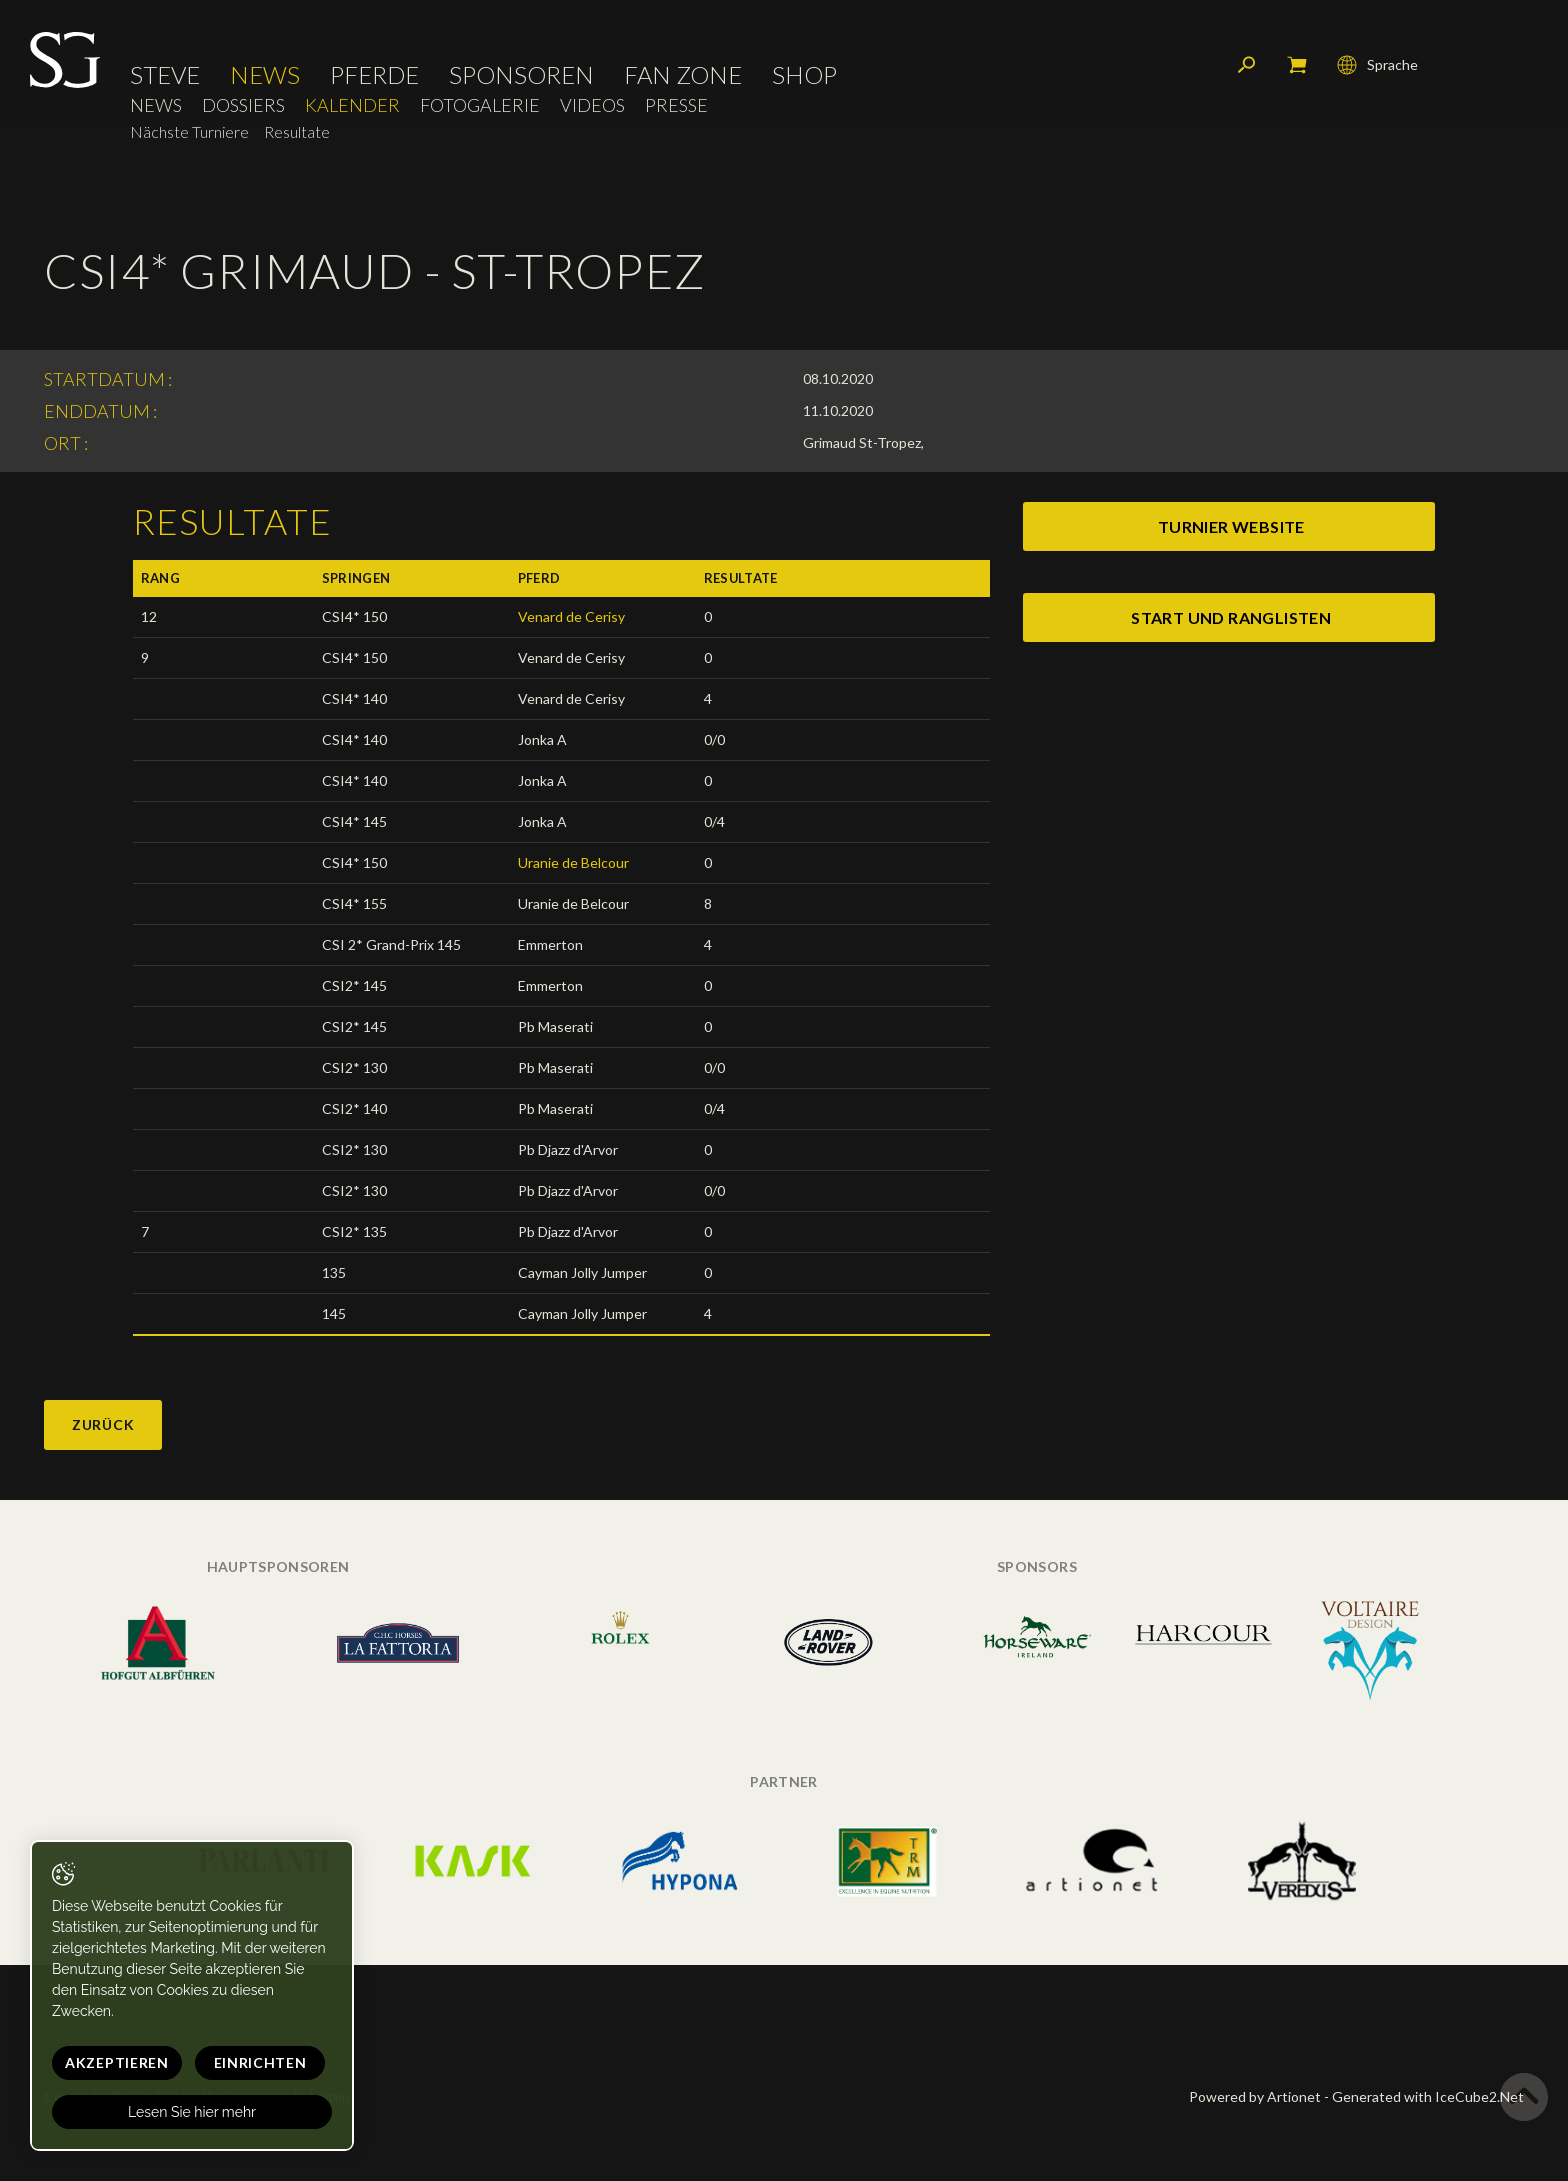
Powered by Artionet (1255, 2096)
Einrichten (260, 2062)
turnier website (1231, 526)
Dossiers (243, 105)
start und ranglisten (1231, 617)
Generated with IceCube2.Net (1428, 2096)
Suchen (1247, 65)
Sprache (1377, 65)
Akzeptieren (117, 2062)
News (265, 75)
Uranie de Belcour (573, 862)
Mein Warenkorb (1297, 65)
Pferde (374, 75)
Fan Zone (683, 75)
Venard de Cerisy (571, 616)
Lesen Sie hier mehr (192, 2112)
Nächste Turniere (189, 131)
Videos (592, 105)
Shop (804, 75)
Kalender (352, 105)
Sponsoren (521, 75)
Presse (676, 105)
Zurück (103, 1424)
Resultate (297, 131)
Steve (165, 75)
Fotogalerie (480, 105)
